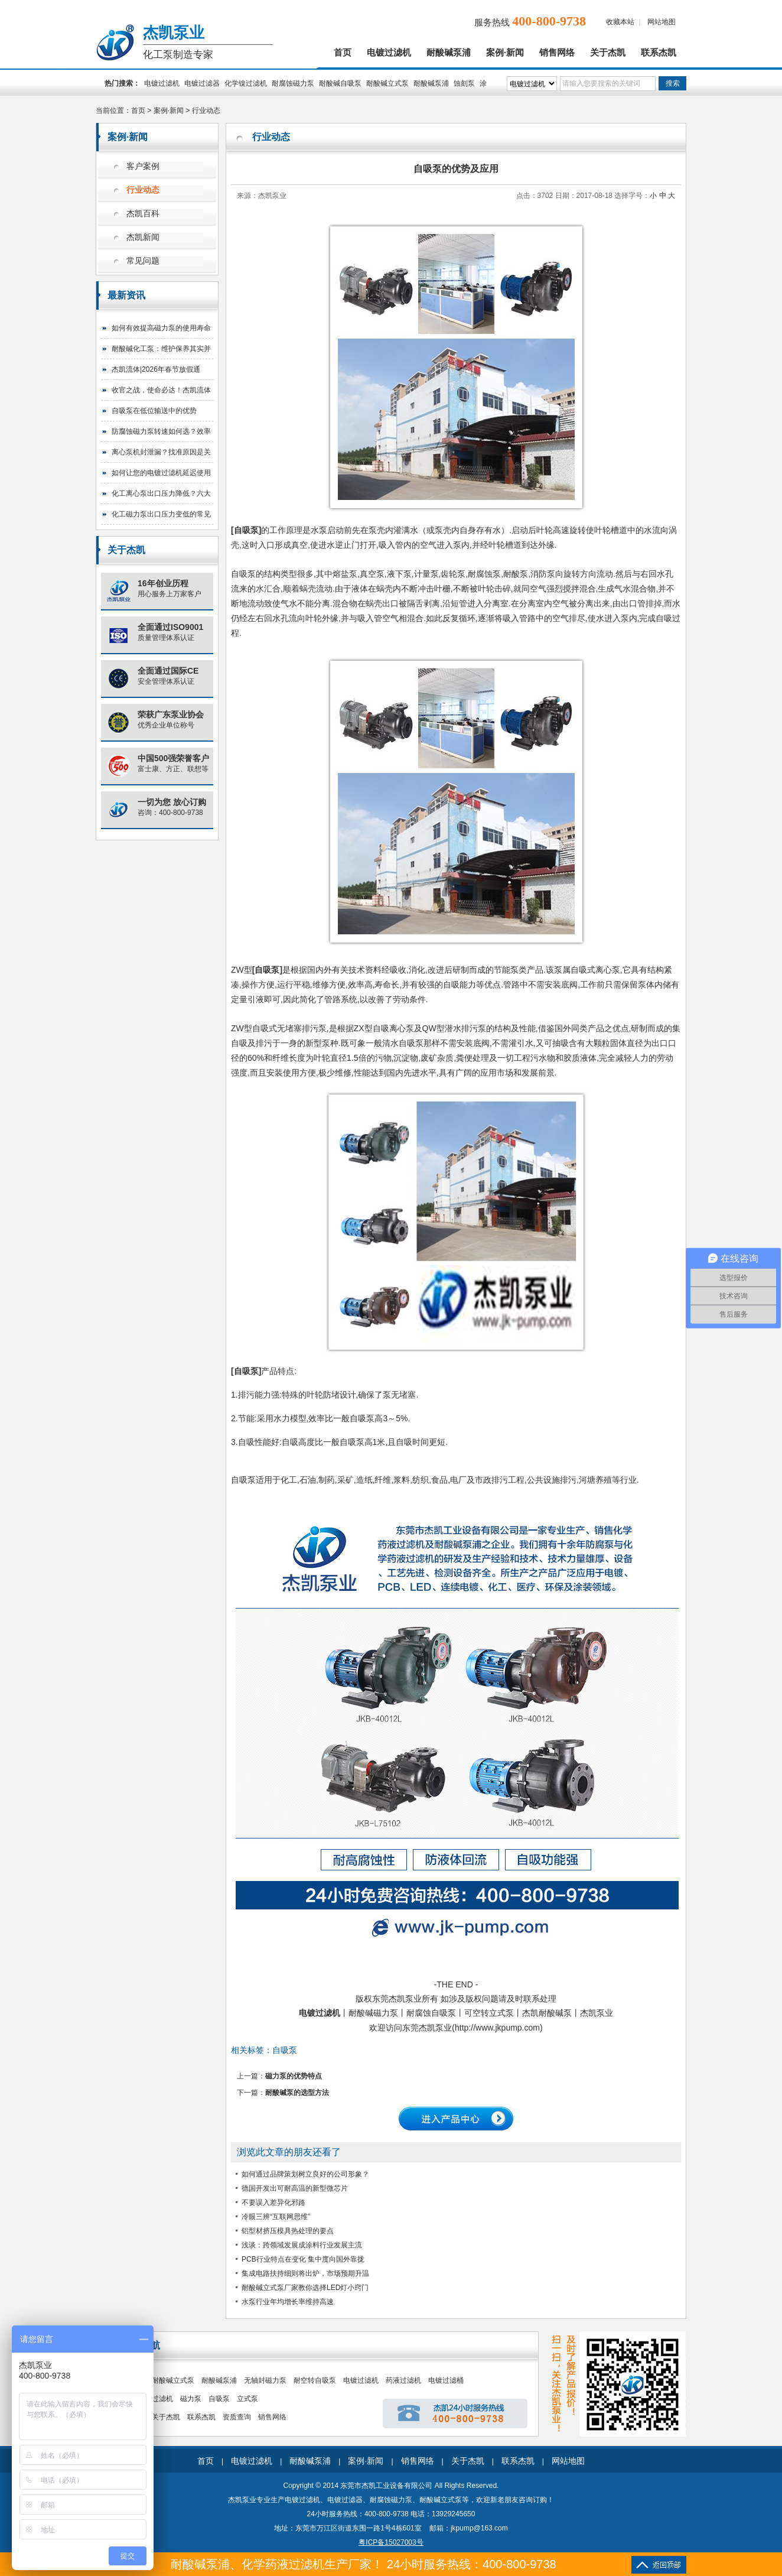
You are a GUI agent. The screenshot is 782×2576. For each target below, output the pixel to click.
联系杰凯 (658, 52)
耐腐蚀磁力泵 (293, 83)
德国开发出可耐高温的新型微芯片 (295, 2188)
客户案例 (142, 166)
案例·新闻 (505, 52)
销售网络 (557, 52)
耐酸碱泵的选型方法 (297, 2092)
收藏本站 (620, 22)
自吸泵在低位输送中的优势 (154, 411)
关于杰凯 (607, 52)
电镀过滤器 (202, 83)
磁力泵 (190, 2399)
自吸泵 (246, 530)
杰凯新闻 (142, 237)
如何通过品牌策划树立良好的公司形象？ (305, 2174)
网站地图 (661, 22)
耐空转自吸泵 (315, 2380)
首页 (342, 52)
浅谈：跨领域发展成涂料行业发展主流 (302, 2245)
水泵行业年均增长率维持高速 (288, 2302)
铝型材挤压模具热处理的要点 (288, 2231)
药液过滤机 (403, 2380)
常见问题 (142, 260)
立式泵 (247, 2399)
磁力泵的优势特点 (293, 2076)
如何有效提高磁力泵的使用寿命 (161, 328)
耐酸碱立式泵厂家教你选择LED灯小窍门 (305, 2287)
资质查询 (237, 2417)
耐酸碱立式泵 (387, 83)
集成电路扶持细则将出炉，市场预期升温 (305, 2273)
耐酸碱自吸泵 (340, 83)
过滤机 (162, 2399)
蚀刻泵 (464, 83)
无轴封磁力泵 (265, 2380)
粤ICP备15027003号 (391, 2542)
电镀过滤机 (389, 52)
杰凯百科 (142, 213)
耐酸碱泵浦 (448, 52)
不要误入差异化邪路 (273, 2202)
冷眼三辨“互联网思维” (276, 2217)
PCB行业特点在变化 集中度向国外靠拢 (303, 2259)
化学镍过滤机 (245, 83)
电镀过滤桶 (446, 2380)
